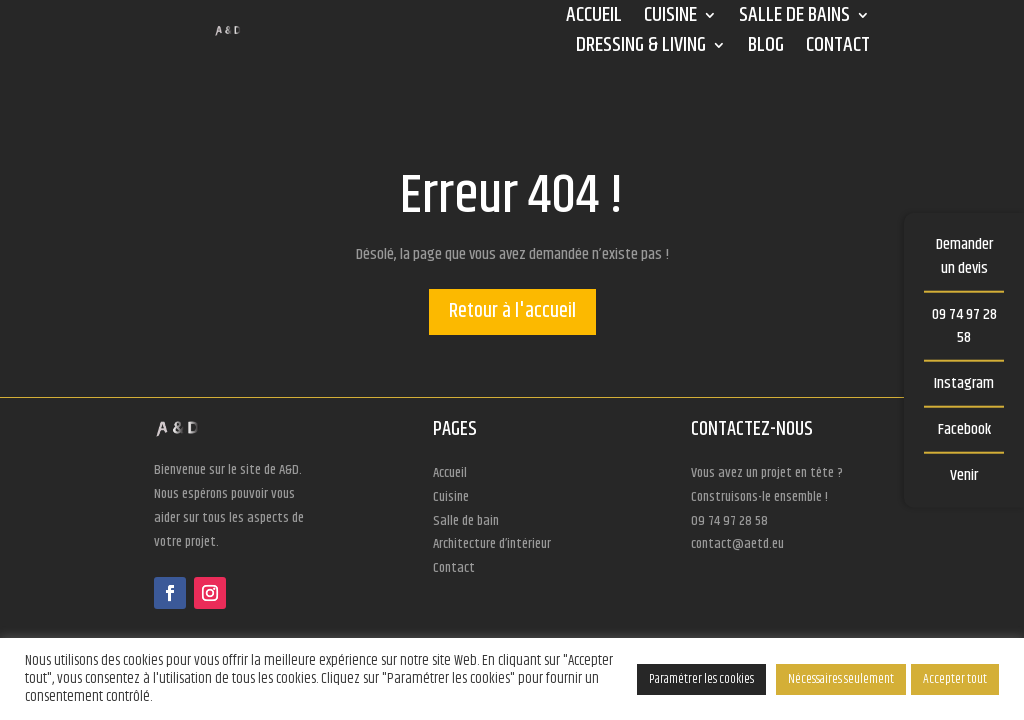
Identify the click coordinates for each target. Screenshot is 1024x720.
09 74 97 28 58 (964, 325)
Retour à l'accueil (512, 311)
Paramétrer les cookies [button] (701, 679)
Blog (766, 49)
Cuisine (670, 19)
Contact (838, 49)
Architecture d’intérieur (492, 544)
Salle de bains (794, 19)
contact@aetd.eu (737, 544)
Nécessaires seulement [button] (841, 679)
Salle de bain (466, 521)
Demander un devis (964, 256)
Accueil (594, 19)
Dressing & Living (641, 49)
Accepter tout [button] (955, 679)
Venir (964, 474)
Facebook (964, 429)
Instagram (964, 383)
